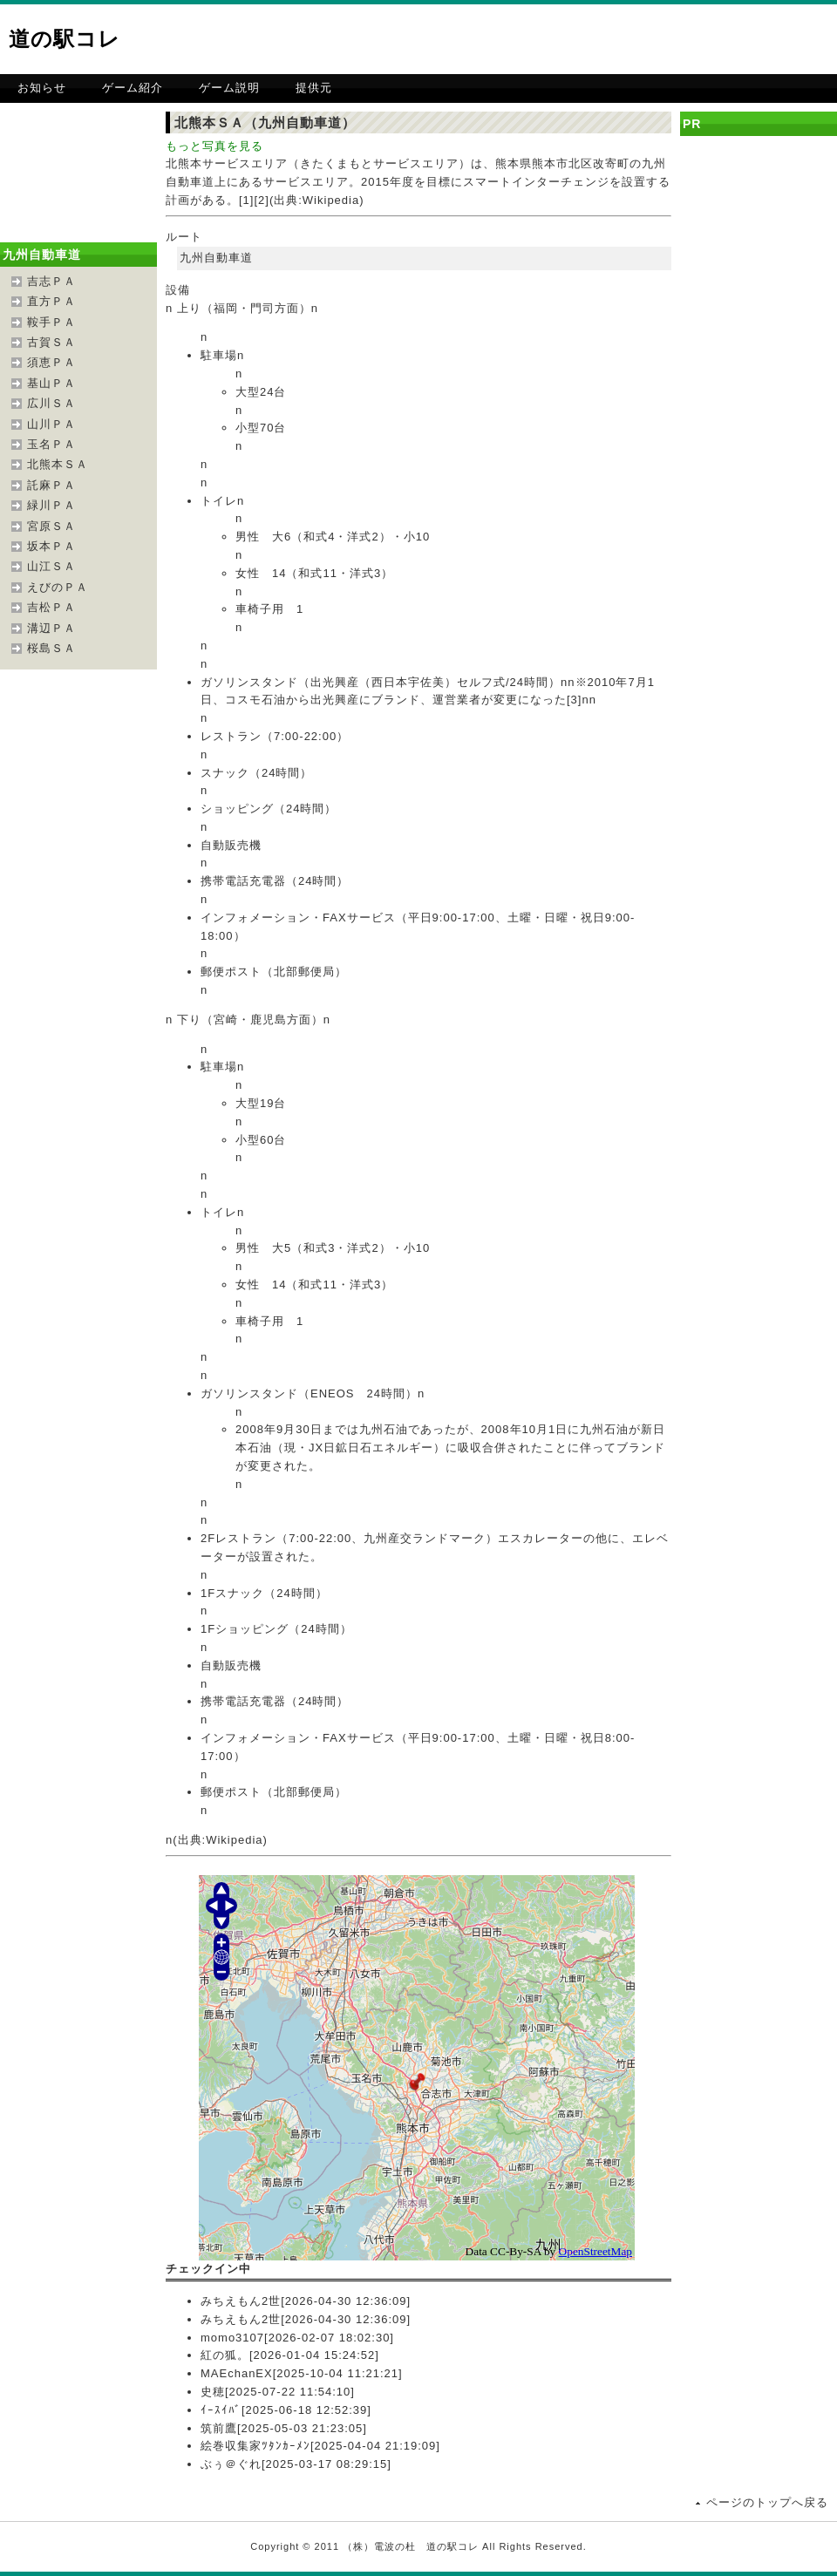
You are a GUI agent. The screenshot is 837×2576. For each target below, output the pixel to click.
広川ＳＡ (51, 403)
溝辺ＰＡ (51, 628)
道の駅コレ (64, 39)
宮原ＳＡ (51, 526)
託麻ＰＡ (51, 485)
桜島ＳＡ (51, 648)
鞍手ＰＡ (51, 322)
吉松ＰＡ (51, 607)
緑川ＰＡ (51, 505)
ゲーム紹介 (132, 87)
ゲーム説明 (229, 87)
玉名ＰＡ (51, 444)
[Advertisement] (634, 135)
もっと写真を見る (214, 146)
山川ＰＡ (51, 424)
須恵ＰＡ (51, 362)
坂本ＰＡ (51, 546)
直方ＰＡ (51, 301)
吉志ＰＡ (51, 281)
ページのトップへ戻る (767, 2502)
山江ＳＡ (51, 566)
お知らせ (41, 87)
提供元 (314, 87)
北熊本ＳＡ (57, 464)
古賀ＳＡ (51, 342)
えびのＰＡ (57, 587)
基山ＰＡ (51, 383)
